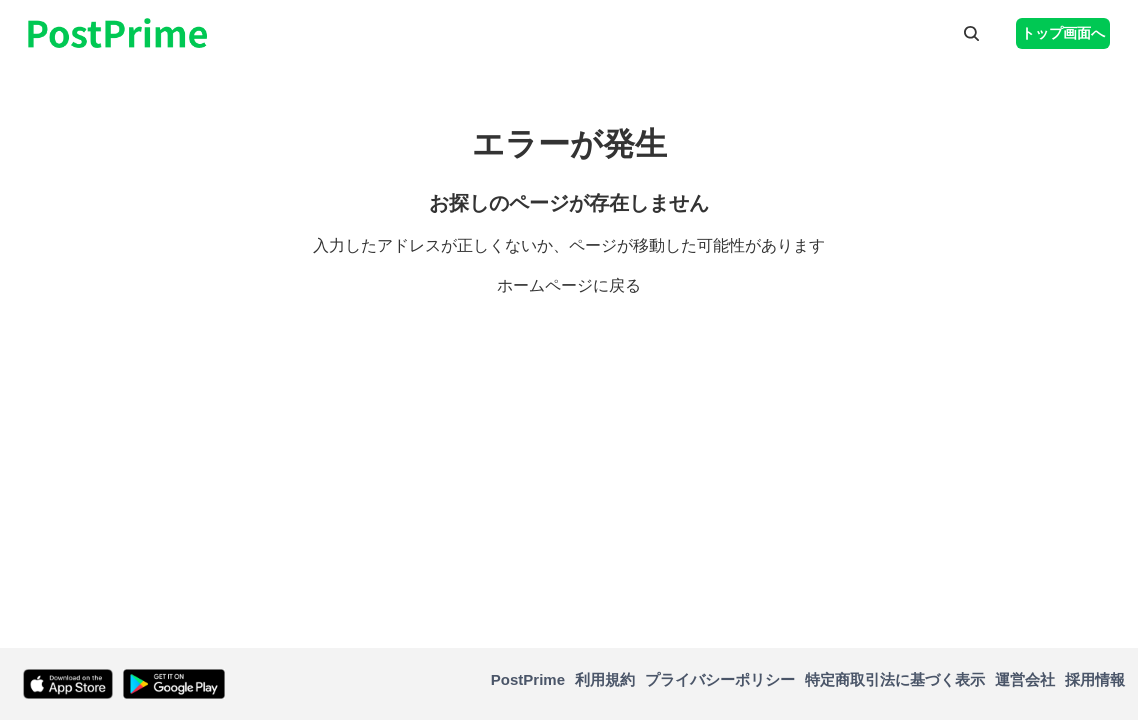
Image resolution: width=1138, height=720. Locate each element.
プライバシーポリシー (720, 679)
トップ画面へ (1063, 33)
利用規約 (605, 679)
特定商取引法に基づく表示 (895, 679)
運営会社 (1025, 679)
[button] (971, 33)
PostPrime (528, 679)
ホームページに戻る (569, 285)
